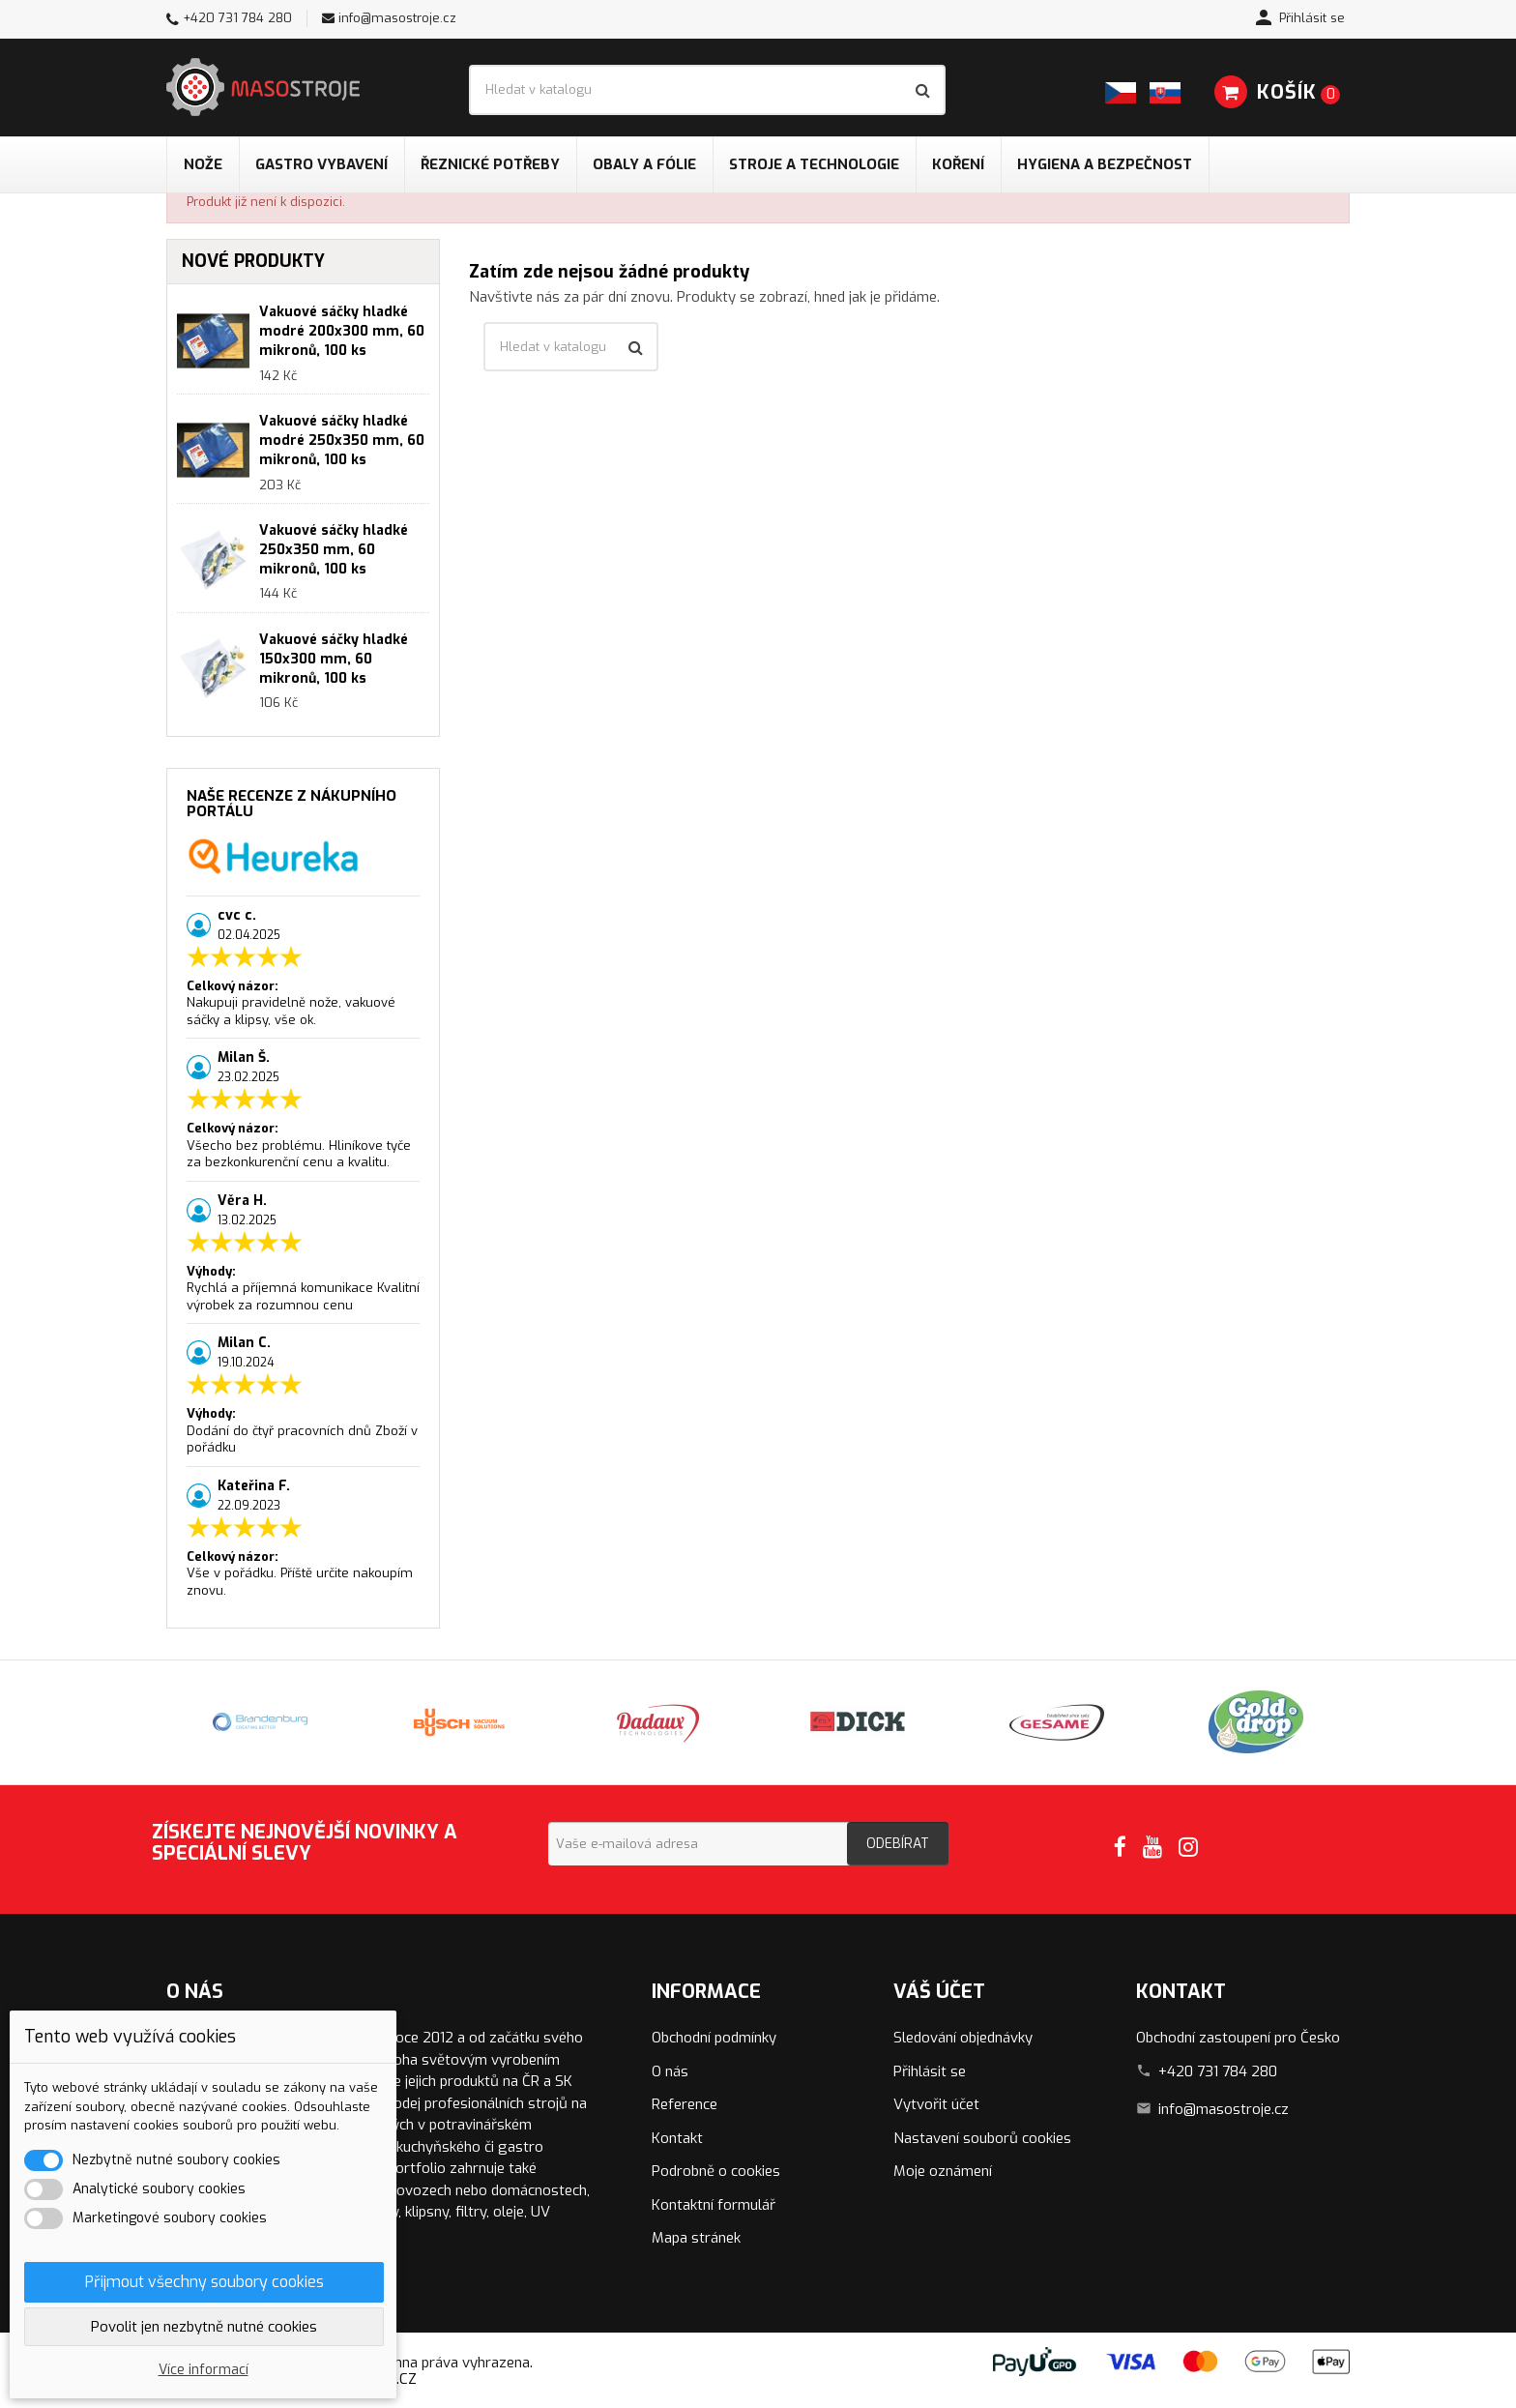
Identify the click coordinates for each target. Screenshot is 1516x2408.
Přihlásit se (929, 2071)
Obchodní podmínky (714, 2037)
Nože (203, 164)
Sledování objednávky (963, 2037)
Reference (684, 2104)
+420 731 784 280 (237, 18)
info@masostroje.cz (397, 18)
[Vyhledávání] (707, 90)
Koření (958, 164)
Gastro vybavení (321, 164)
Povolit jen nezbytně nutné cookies (204, 2326)
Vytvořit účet (936, 2104)
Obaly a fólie (644, 164)
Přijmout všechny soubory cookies (204, 2282)
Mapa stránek (696, 2237)
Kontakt (677, 2138)
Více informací (203, 2370)
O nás (670, 2071)
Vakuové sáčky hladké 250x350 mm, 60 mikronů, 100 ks (333, 549)
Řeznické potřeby (490, 164)
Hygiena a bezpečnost (1104, 164)
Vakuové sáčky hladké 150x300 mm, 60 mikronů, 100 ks (333, 659)
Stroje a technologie (814, 164)
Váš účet (939, 1992)
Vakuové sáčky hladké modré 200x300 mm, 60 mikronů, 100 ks (341, 331)
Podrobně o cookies (716, 2171)
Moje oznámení (942, 2171)
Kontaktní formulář (713, 2205)
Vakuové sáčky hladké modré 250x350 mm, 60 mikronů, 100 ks (341, 440)
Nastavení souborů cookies (982, 2138)
